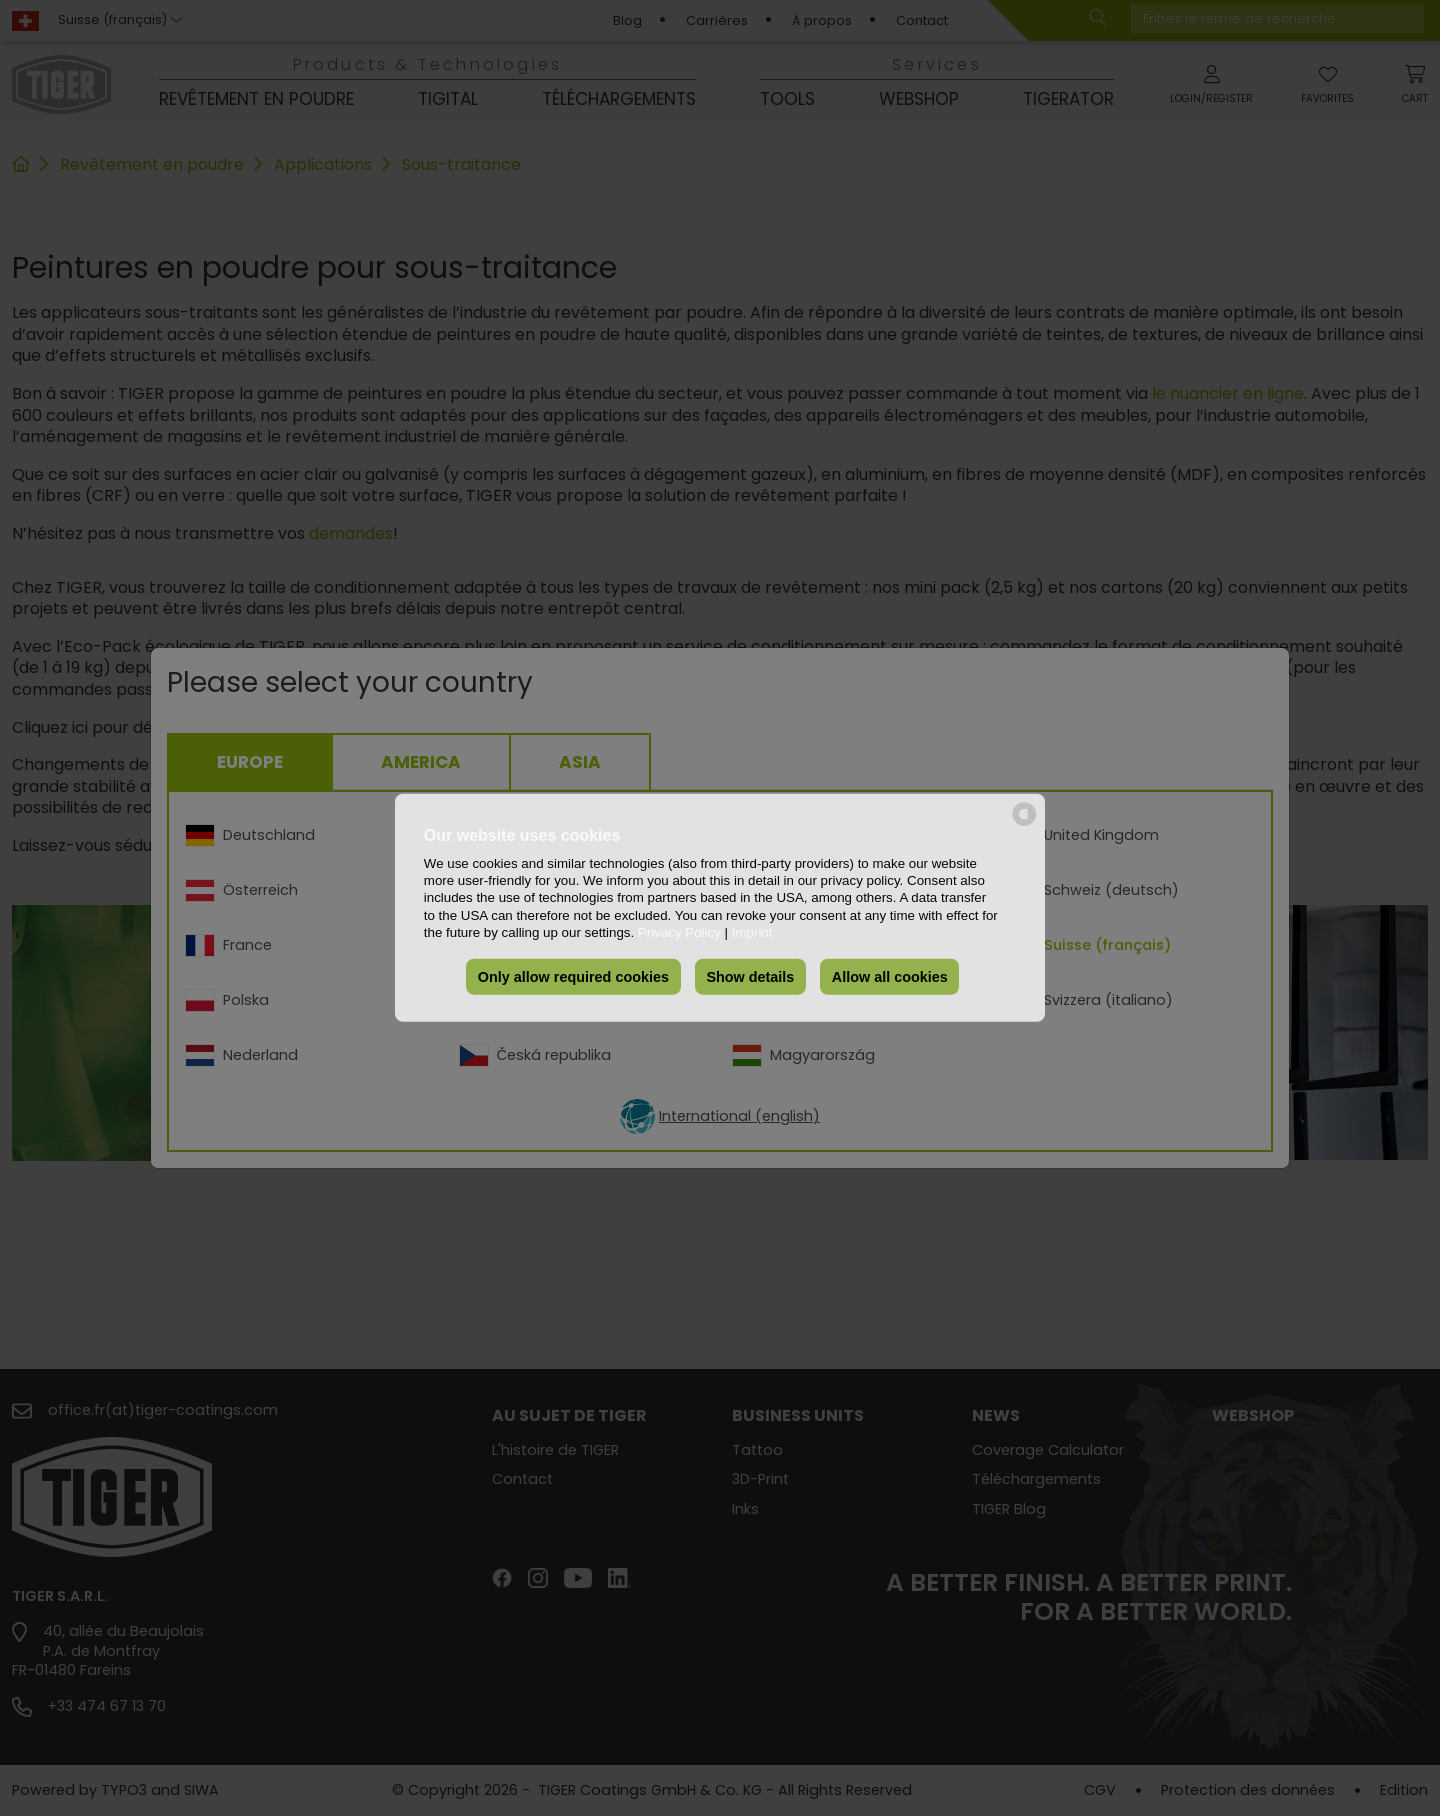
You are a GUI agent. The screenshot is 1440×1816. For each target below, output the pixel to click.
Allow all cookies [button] (890, 977)
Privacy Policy (679, 932)
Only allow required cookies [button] (573, 977)
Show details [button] (750, 977)
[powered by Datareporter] (1024, 824)
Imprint (752, 932)
